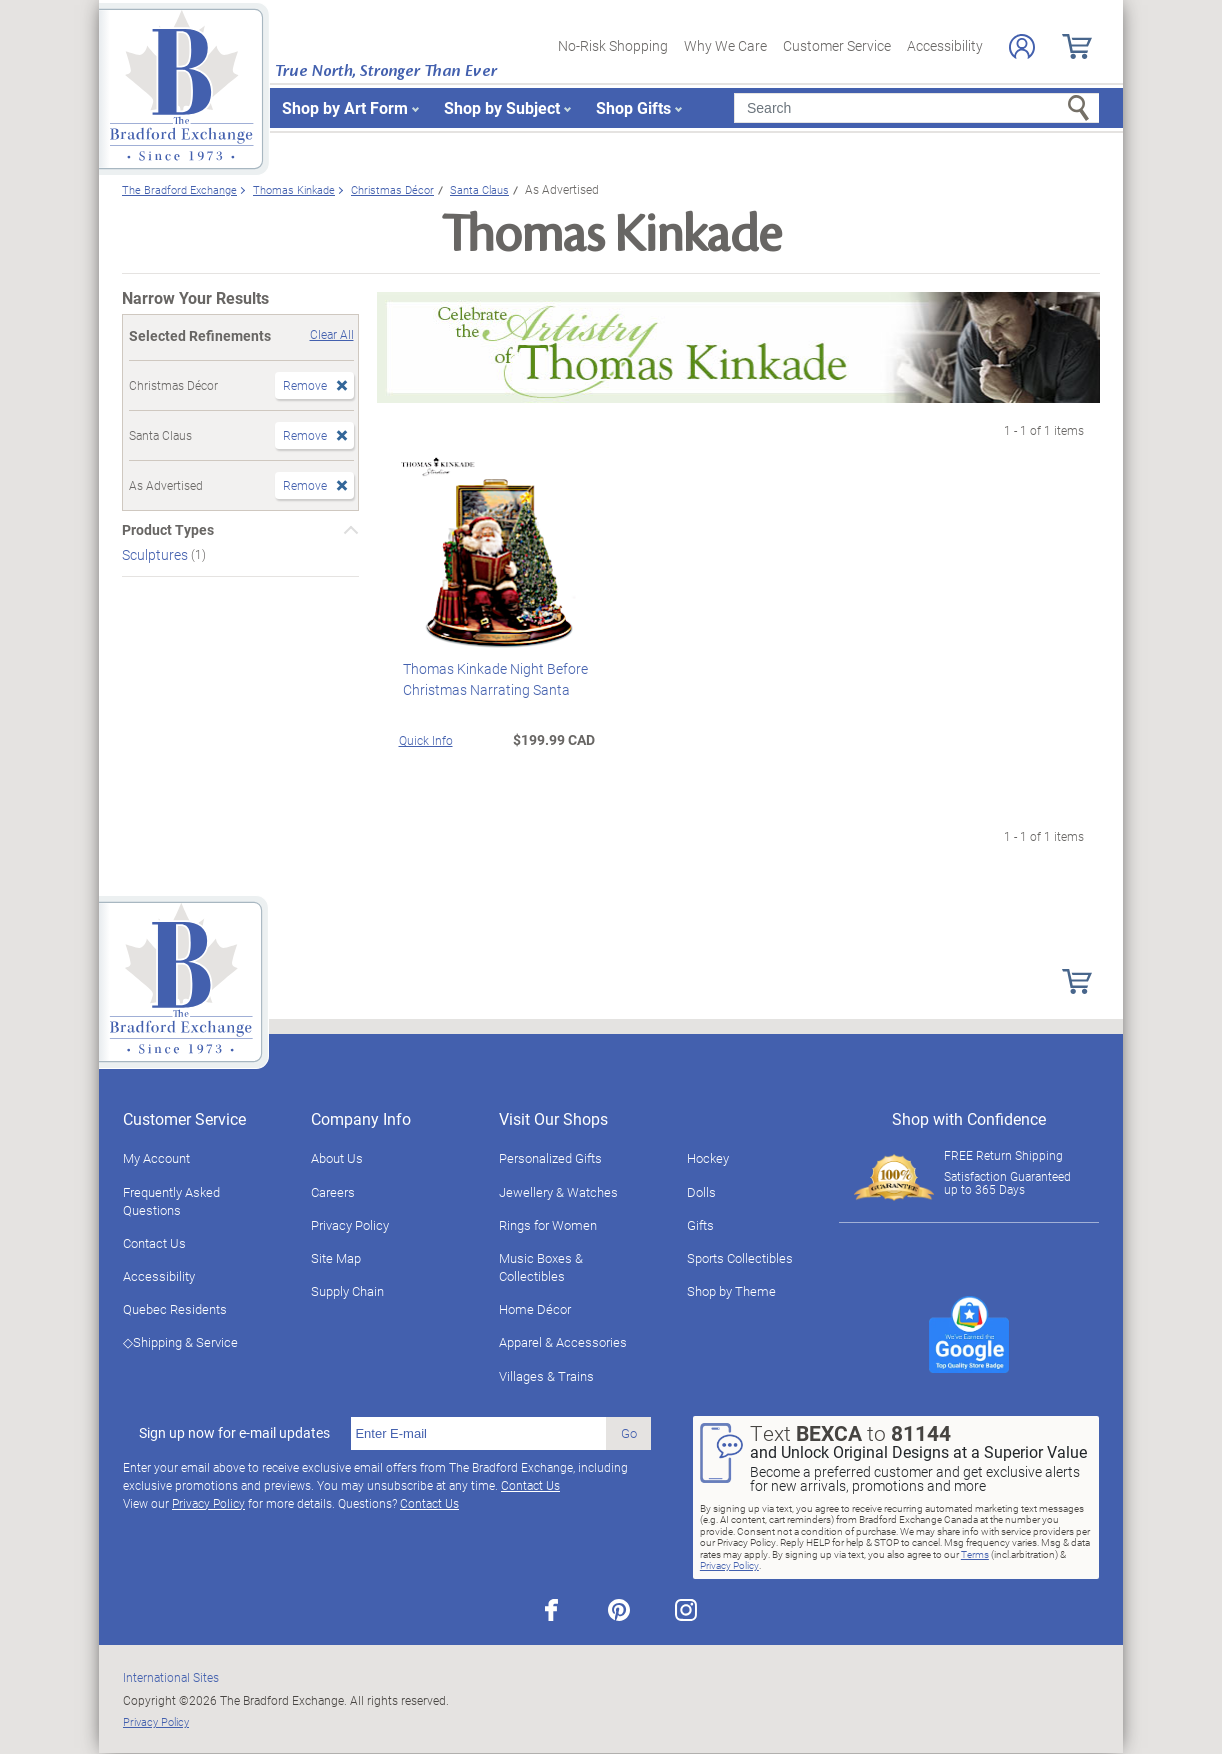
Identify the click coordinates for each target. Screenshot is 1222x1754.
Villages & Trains (546, 1376)
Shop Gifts (633, 107)
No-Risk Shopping (613, 45)
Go (629, 1433)
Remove (305, 385)
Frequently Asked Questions (171, 1201)
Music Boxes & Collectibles (541, 1267)
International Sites (171, 1677)
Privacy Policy (350, 1225)
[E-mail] (478, 1434)
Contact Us (154, 1243)
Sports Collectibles (740, 1258)
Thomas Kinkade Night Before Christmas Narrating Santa (491, 679)
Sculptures (156, 554)
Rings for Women (548, 1225)
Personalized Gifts (550, 1158)
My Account (156, 1158)
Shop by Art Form (345, 107)
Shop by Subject (502, 107)
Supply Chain (347, 1291)
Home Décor (535, 1309)
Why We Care (725, 45)
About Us (337, 1158)
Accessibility (945, 45)
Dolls (701, 1192)
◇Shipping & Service (180, 1342)
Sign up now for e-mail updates (234, 1433)
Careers (333, 1192)
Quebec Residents (175, 1309)
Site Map (336, 1258)
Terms (975, 1554)
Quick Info (426, 740)
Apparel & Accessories (563, 1342)
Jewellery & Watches (558, 1192)
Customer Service (837, 45)
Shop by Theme (731, 1291)
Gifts (700, 1225)
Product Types (168, 530)
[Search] (916, 108)
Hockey (708, 1158)
